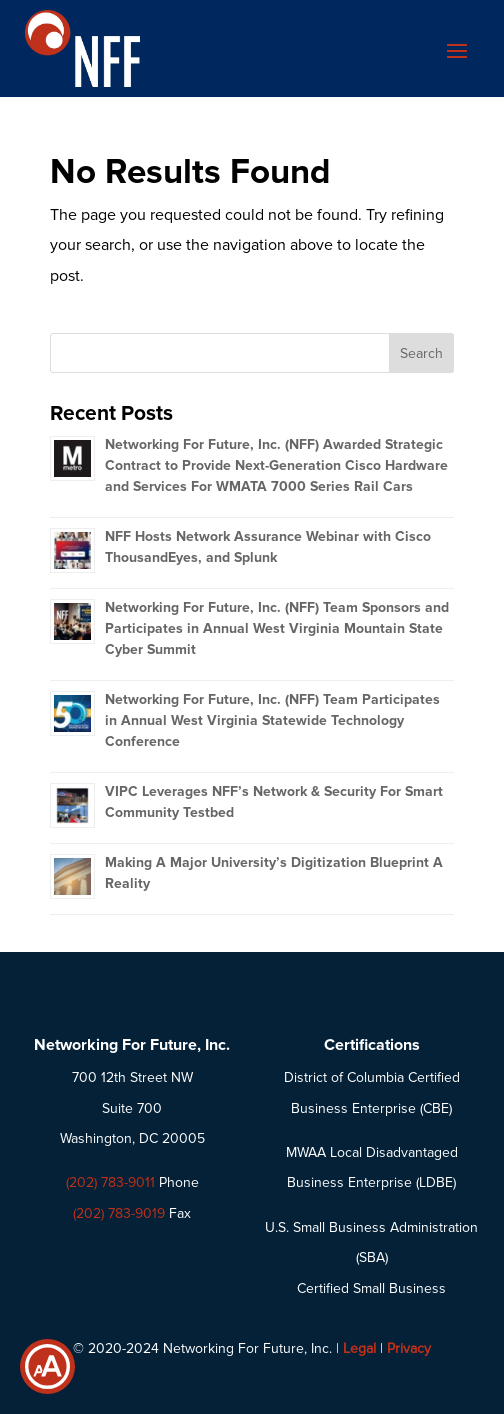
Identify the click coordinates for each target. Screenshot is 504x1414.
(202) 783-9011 (110, 1182)
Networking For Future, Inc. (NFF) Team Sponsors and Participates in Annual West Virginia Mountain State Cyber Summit (277, 628)
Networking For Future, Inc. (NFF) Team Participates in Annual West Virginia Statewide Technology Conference (272, 720)
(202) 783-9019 (119, 1213)
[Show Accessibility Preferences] (47, 1366)
